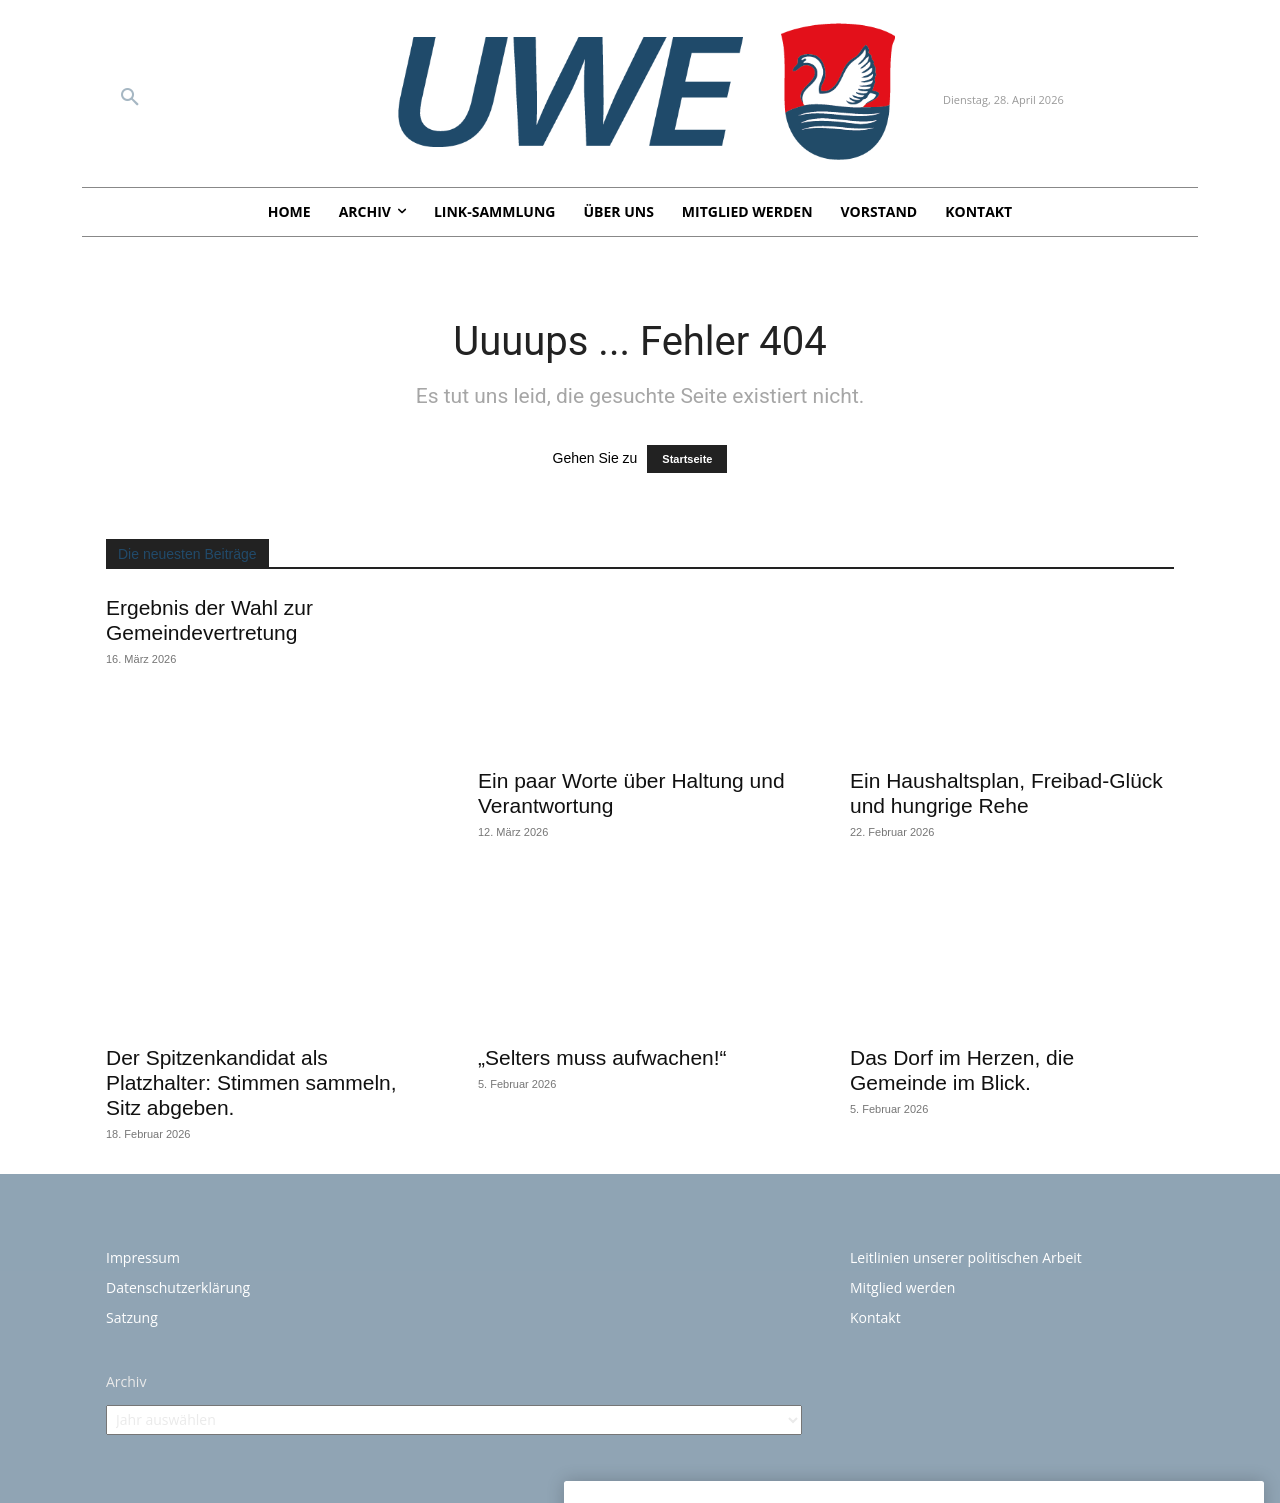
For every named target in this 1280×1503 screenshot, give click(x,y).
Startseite (687, 459)
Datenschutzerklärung (178, 1287)
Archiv (126, 1381)
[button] (130, 98)
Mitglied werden (902, 1287)
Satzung (132, 1317)
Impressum (143, 1257)
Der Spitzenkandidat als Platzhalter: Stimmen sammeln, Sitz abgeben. (251, 1082)
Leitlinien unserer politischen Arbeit (966, 1257)
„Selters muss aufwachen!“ (602, 1057)
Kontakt (875, 1317)
